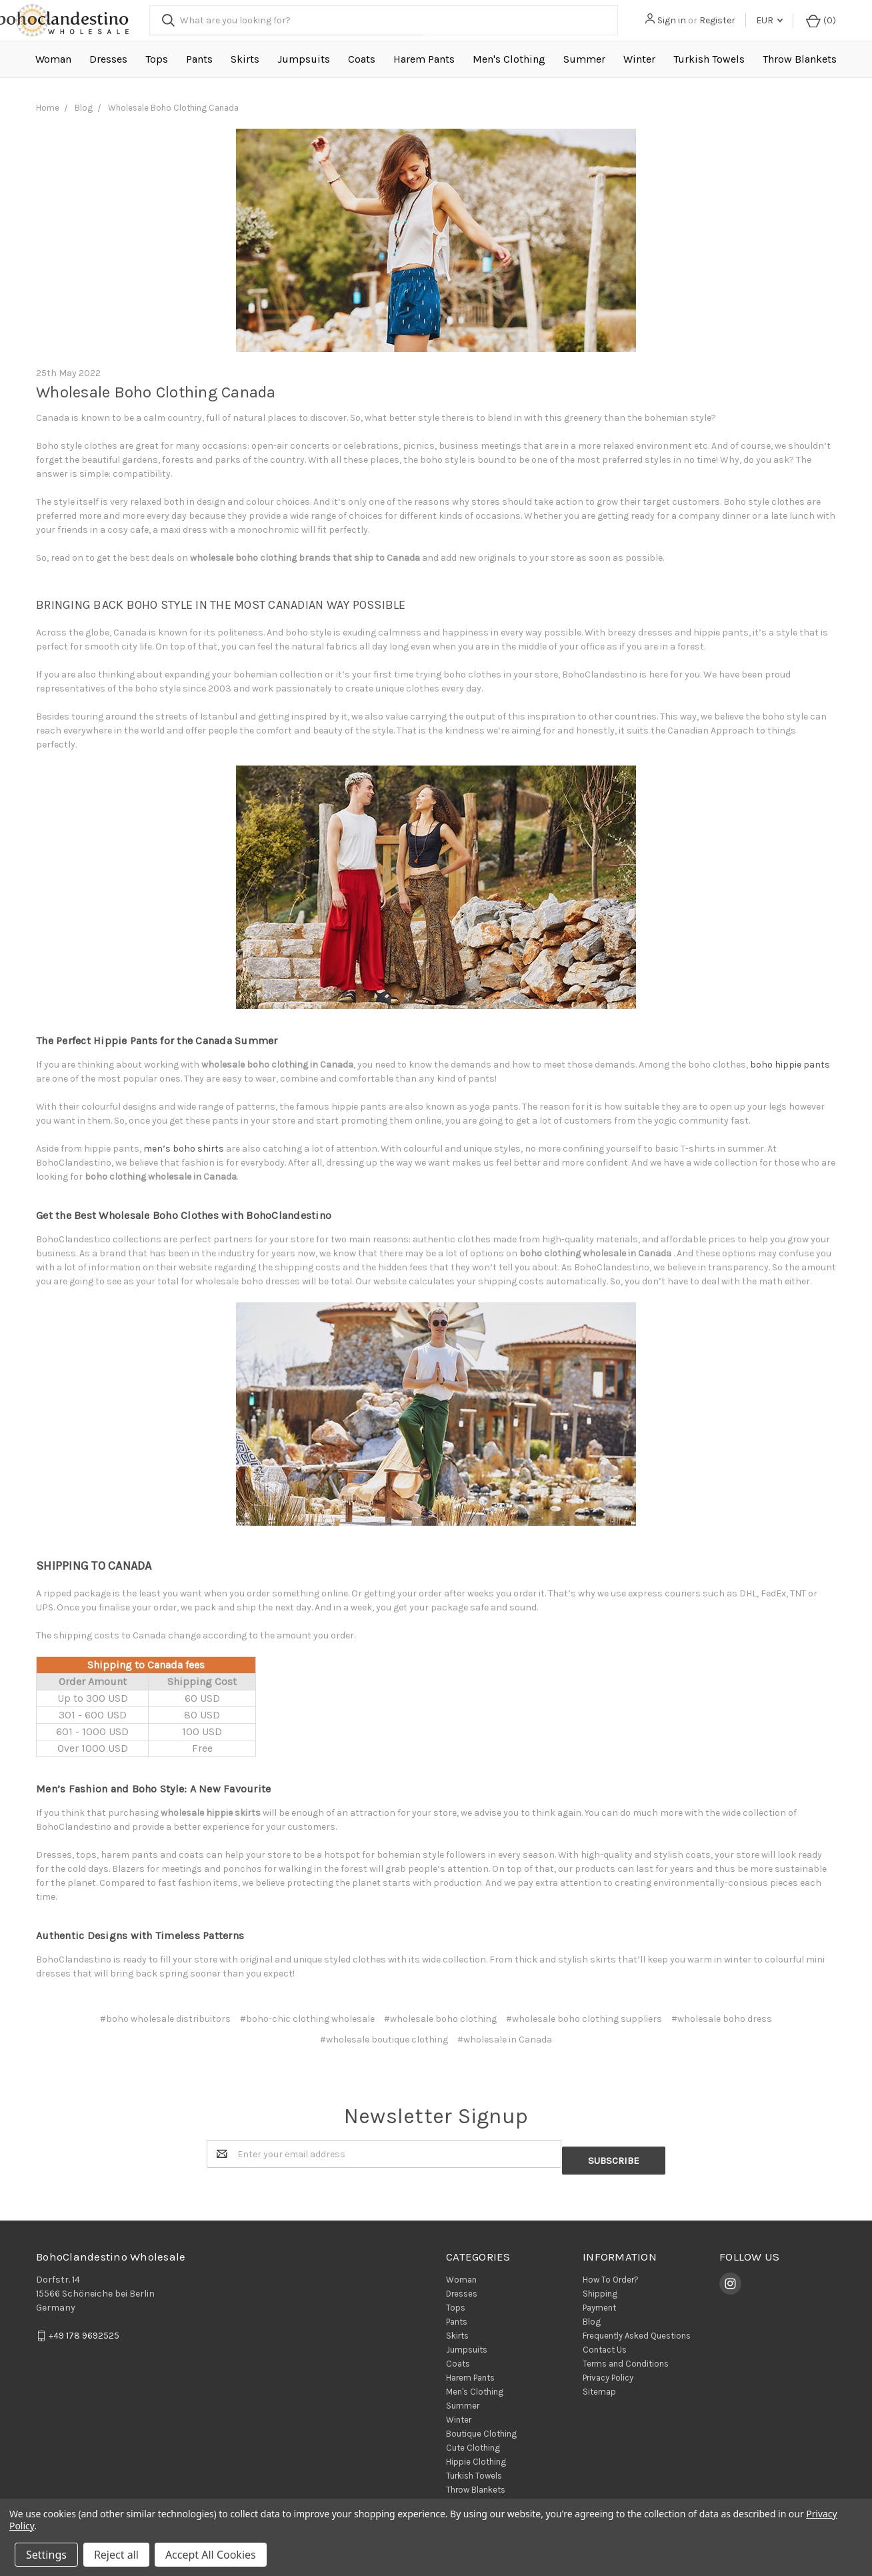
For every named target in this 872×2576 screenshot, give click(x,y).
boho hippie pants (790, 1064)
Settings (46, 2554)
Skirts (245, 59)
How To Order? (611, 2274)
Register (723, 20)
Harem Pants (424, 59)
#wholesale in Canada (504, 2039)
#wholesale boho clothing (440, 2019)
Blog (592, 2316)
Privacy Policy (608, 2372)
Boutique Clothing (481, 2428)
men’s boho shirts (183, 1148)
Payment (599, 2302)
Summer (584, 59)
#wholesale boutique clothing (384, 2039)
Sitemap (599, 2386)
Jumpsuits (303, 59)
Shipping (600, 2288)
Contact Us (605, 2344)
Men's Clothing (509, 59)
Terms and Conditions (626, 2358)
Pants (199, 59)
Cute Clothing (473, 2442)
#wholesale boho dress (721, 2019)
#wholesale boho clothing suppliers (584, 2019)
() (823, 19)
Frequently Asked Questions (637, 2330)
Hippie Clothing (476, 2456)
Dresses (108, 59)
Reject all (116, 2554)
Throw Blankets (800, 59)
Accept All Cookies (210, 2554)
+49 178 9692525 (84, 2330)
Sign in (677, 20)
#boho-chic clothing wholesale (307, 2019)
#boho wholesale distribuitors (165, 2019)
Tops (156, 59)
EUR (774, 20)
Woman (53, 59)
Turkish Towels (709, 59)
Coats (361, 59)
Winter (639, 59)
